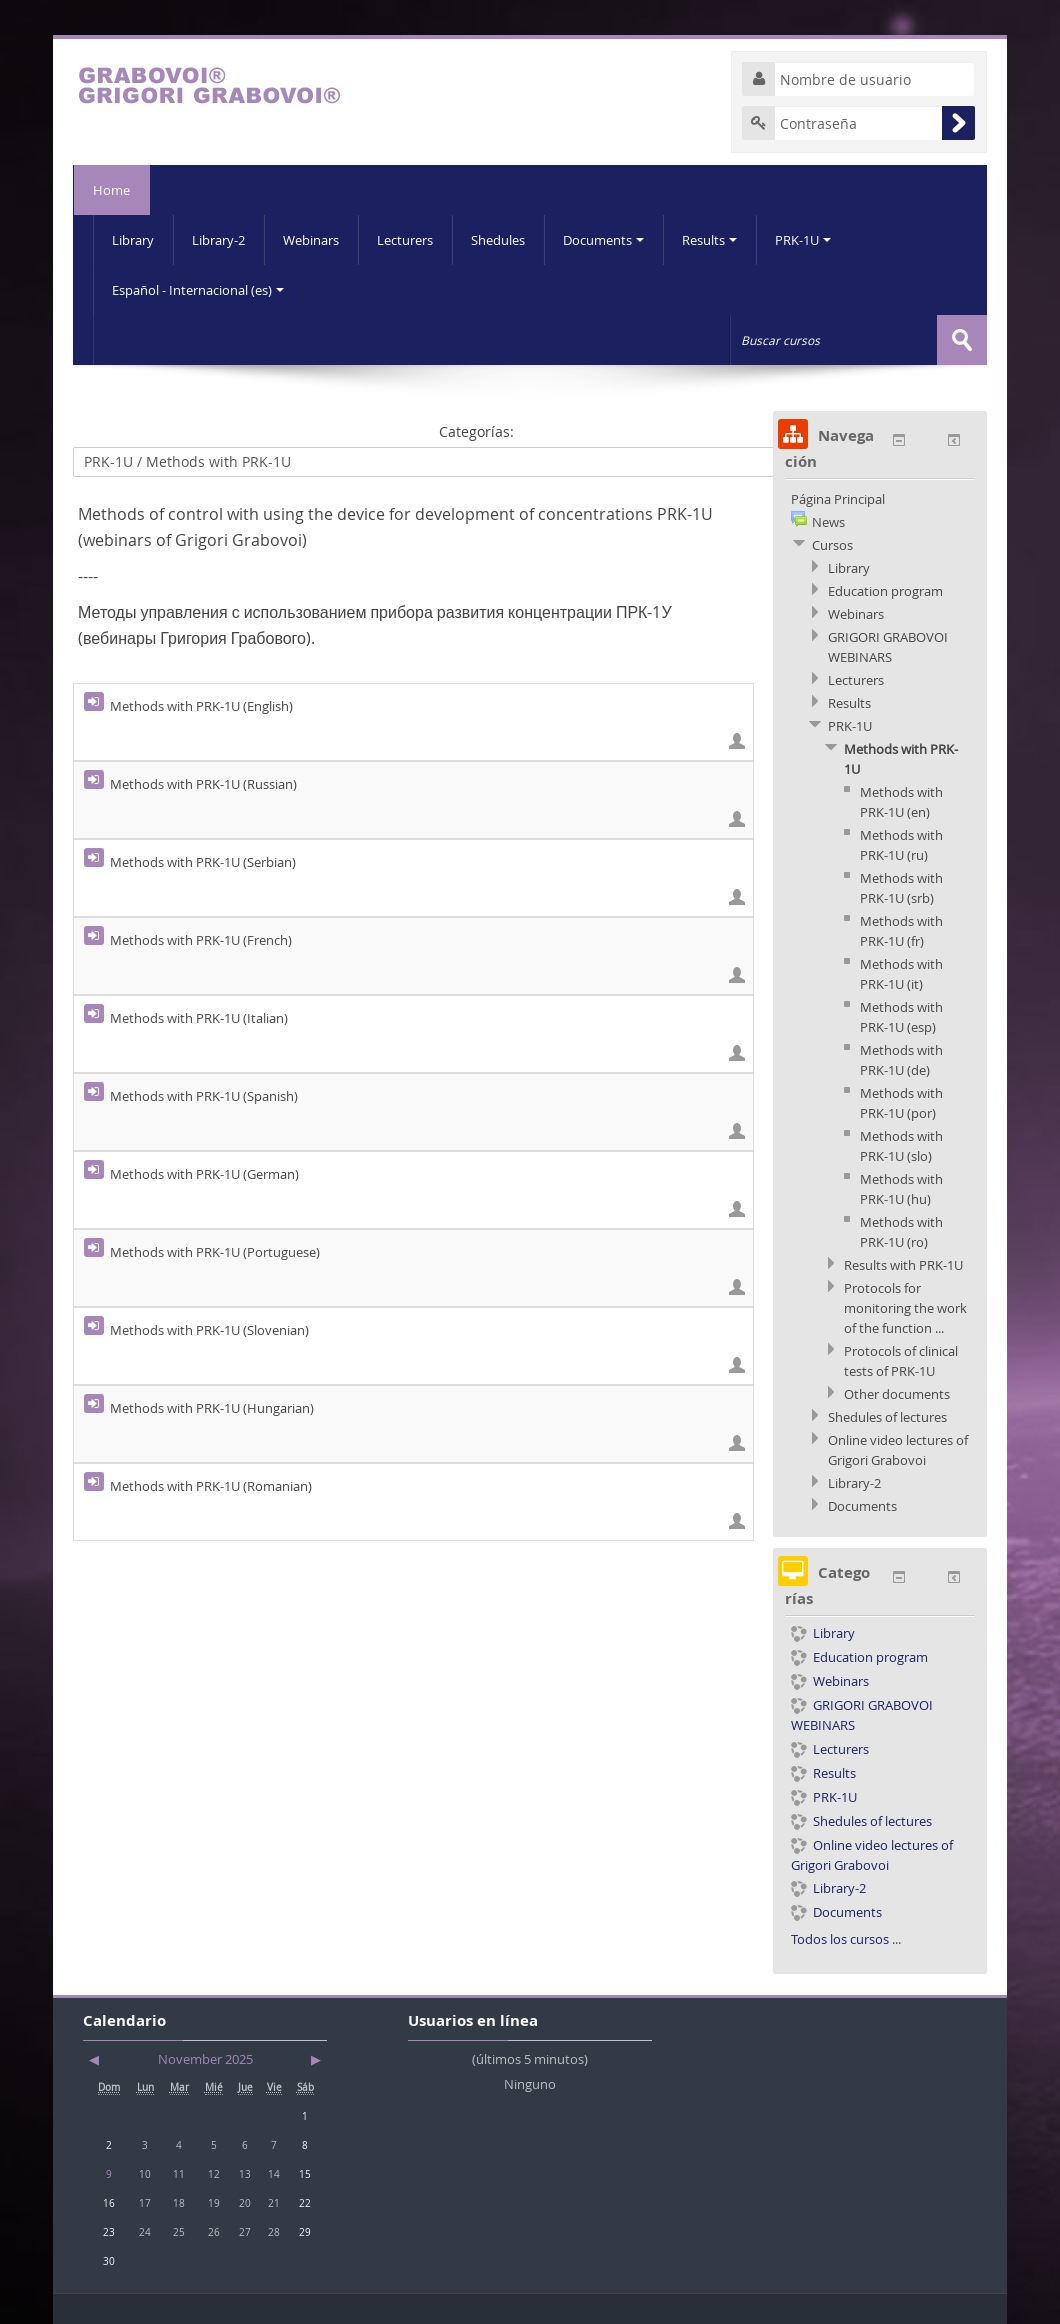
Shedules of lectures (887, 1417)
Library (133, 240)
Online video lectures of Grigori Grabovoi (872, 1854)
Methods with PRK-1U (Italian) (199, 1018)
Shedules (498, 240)
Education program (885, 591)
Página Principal (838, 499)
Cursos (832, 545)
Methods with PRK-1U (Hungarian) (212, 1408)
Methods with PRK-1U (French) (201, 940)
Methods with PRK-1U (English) (201, 706)
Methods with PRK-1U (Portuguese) (215, 1252)
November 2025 (205, 2059)
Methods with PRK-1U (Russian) (203, 784)
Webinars (311, 240)
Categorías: (476, 431)
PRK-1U (803, 240)
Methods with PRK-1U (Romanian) (211, 1486)
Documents (603, 240)
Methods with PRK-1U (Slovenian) (209, 1330)
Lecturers (405, 240)
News (828, 522)
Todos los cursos (840, 1939)
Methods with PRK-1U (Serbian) (203, 862)
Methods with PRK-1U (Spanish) (204, 1096)
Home (111, 190)
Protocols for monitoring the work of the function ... (905, 1308)
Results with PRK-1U (903, 1265)
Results (709, 240)
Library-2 (218, 240)
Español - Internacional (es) (198, 290)
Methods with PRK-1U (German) (204, 1174)
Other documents (897, 1394)
